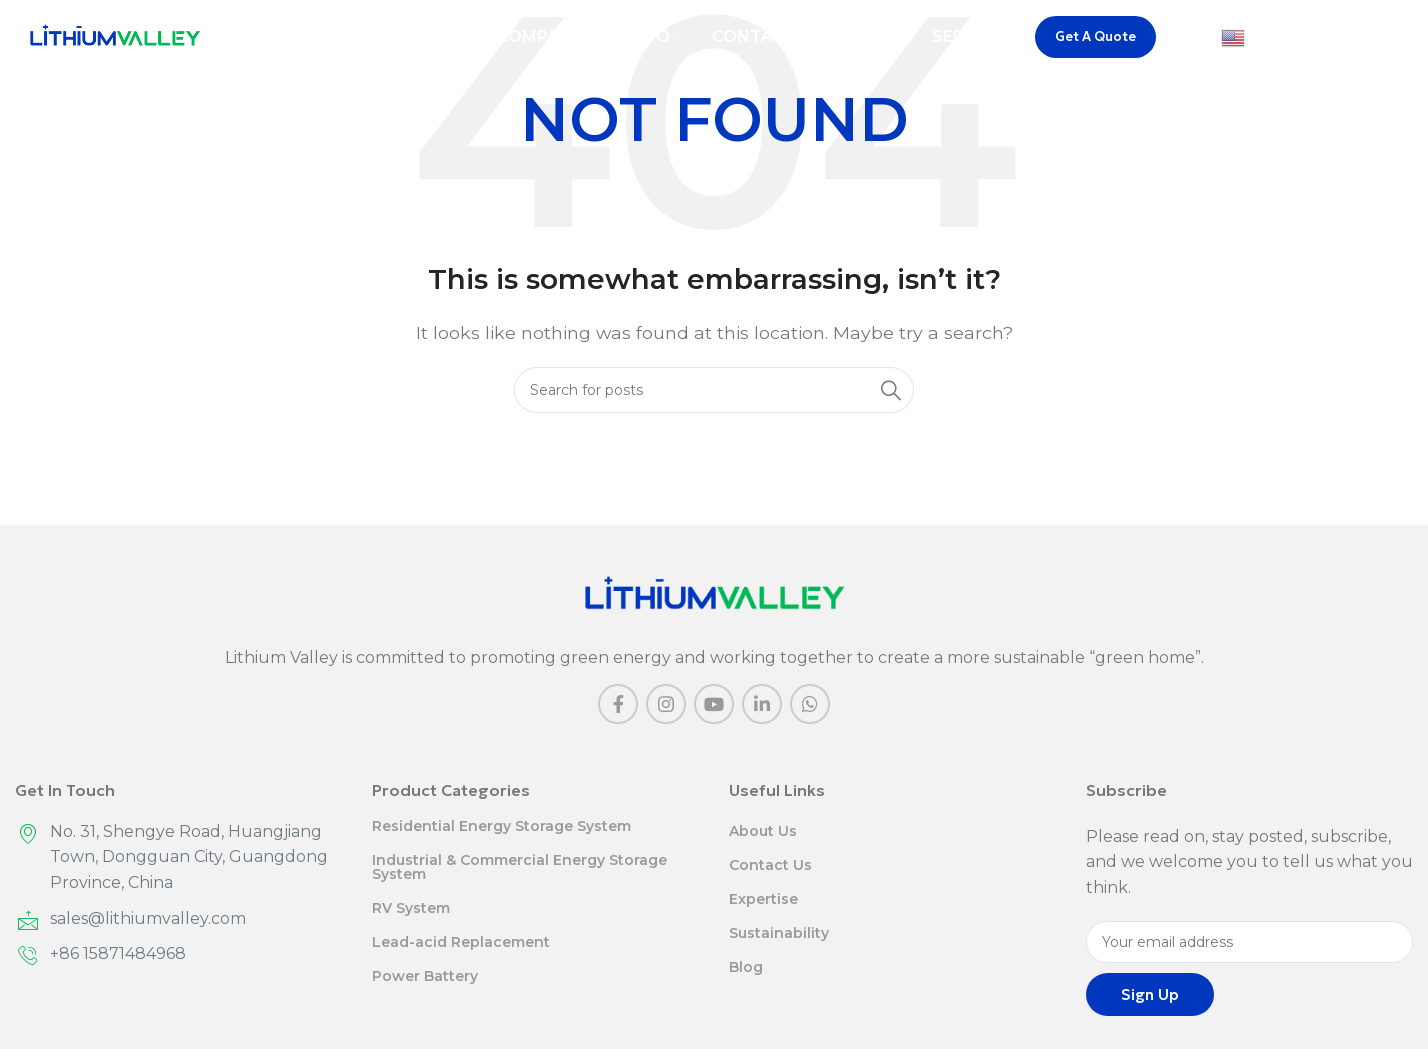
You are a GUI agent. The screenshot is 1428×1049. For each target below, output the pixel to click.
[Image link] (714, 593)
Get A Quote (1095, 40)
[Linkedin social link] (762, 704)
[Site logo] (115, 39)
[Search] (1403, 41)
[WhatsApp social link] (810, 704)
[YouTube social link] (714, 704)
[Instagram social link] (666, 704)
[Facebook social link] (618, 704)
